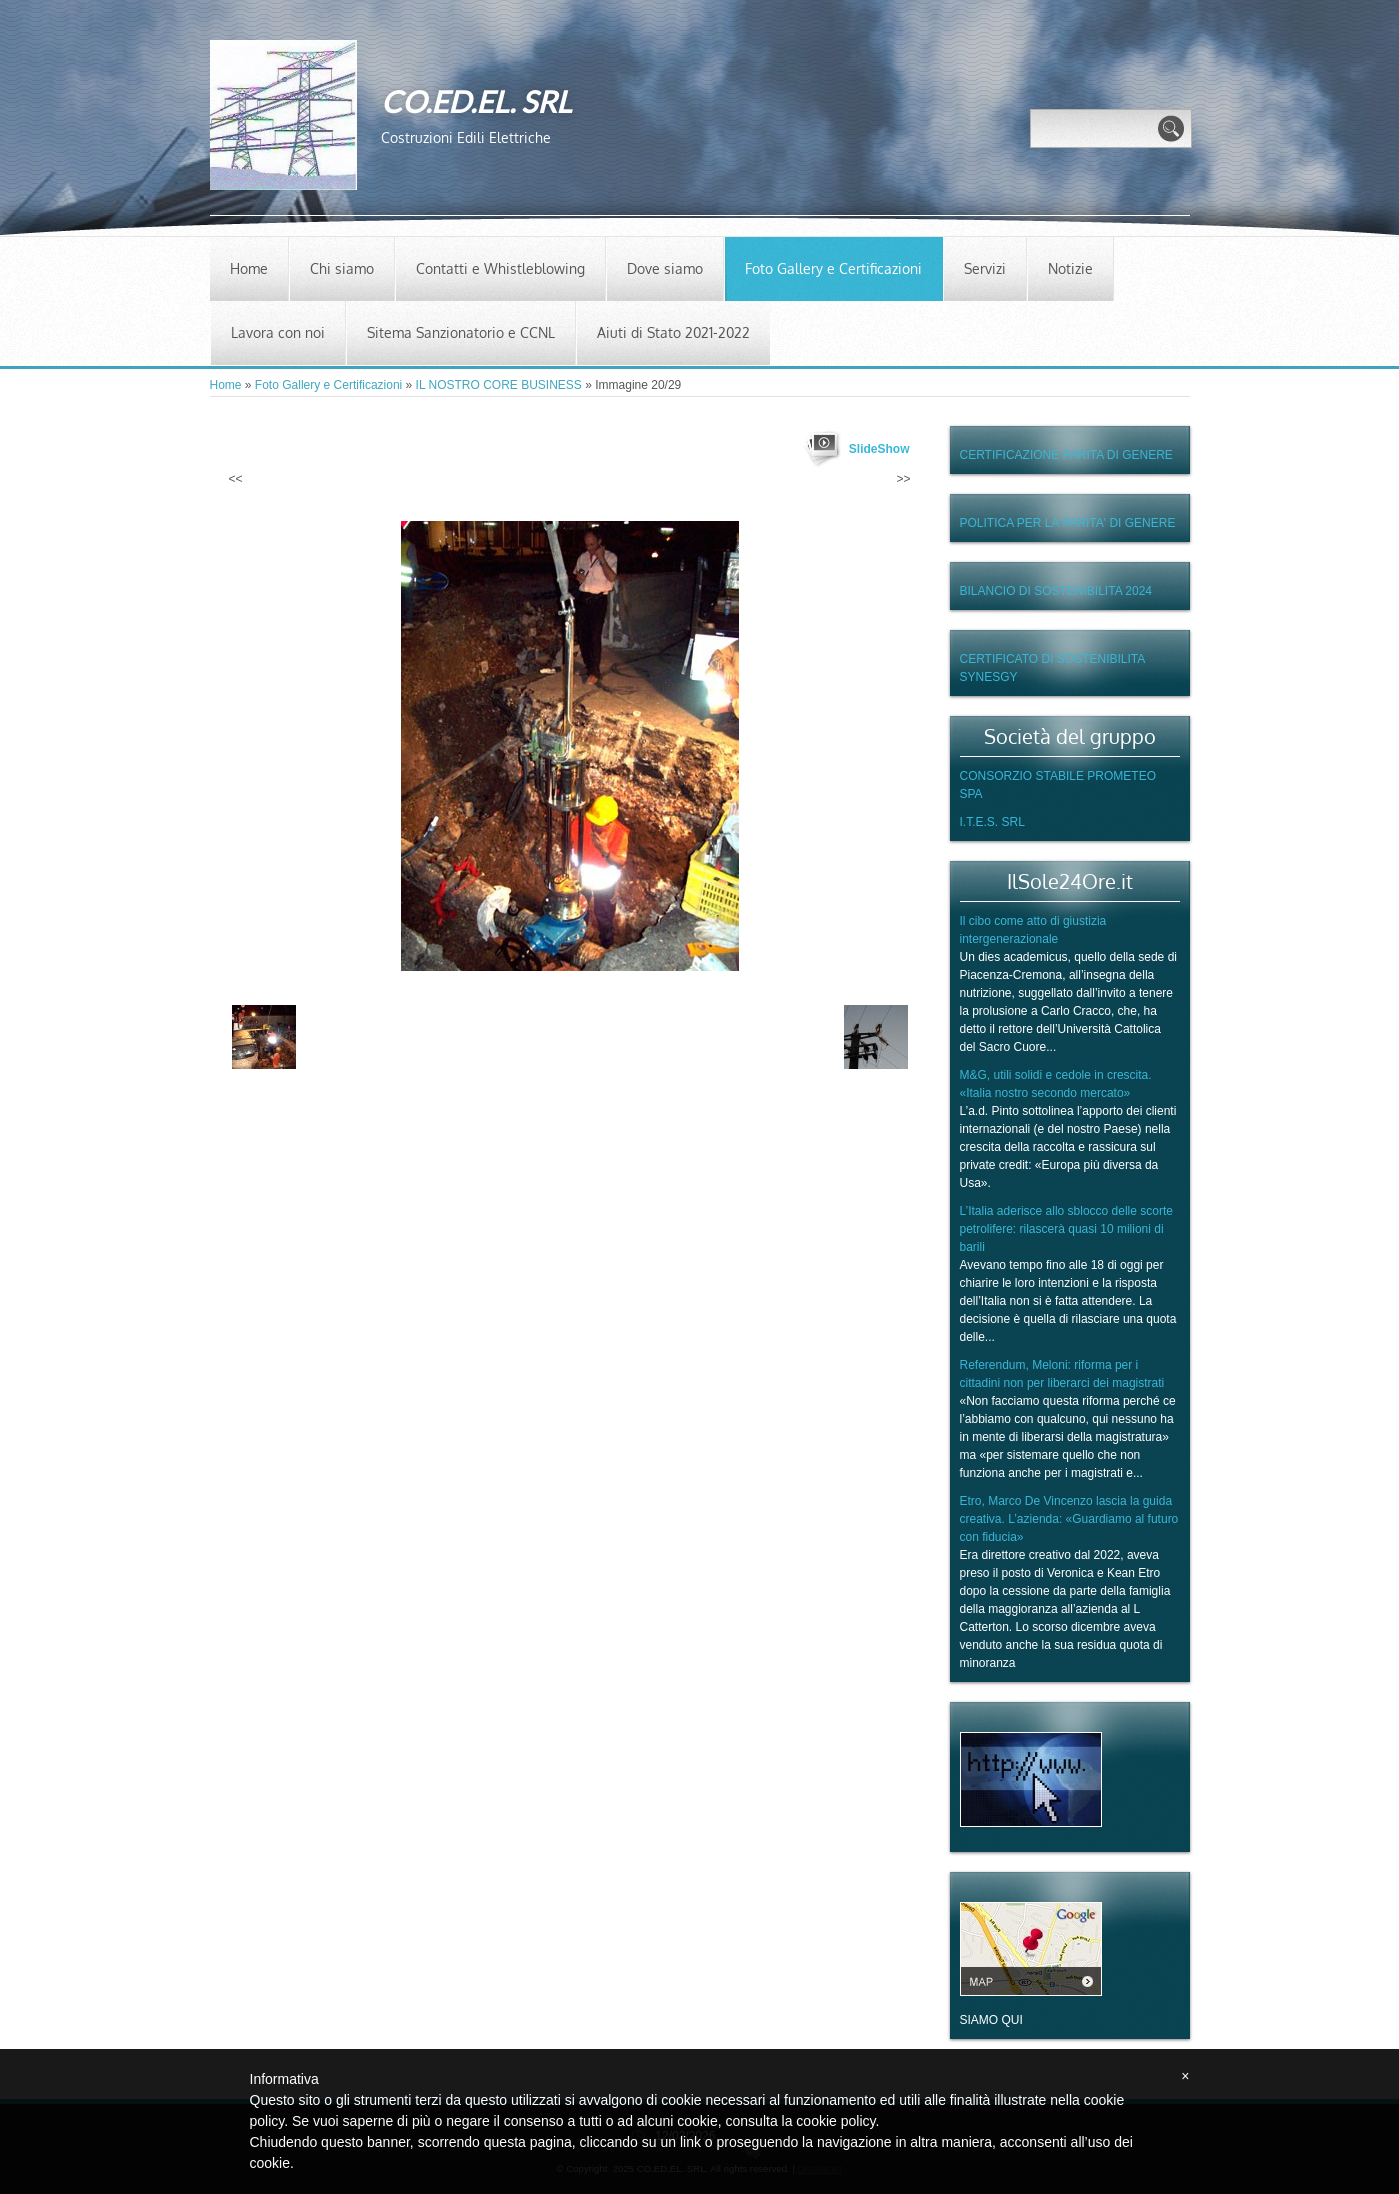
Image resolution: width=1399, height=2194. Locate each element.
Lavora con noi (278, 332)
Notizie (1070, 268)
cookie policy (835, 2121)
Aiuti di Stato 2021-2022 (673, 332)
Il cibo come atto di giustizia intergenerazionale (1033, 930)
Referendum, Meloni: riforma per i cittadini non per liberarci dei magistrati (1062, 1374)
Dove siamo (665, 268)
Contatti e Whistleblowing (500, 268)
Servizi (985, 268)
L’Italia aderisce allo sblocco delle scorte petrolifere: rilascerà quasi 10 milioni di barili (1066, 1229)
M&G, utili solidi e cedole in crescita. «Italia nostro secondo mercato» (1056, 1084)
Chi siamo (342, 268)
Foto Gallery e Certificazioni (833, 268)
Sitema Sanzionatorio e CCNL (461, 332)
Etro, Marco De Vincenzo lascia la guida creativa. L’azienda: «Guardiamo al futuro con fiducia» (1069, 1519)
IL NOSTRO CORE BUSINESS (499, 385)
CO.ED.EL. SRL (476, 101)
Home (249, 268)
